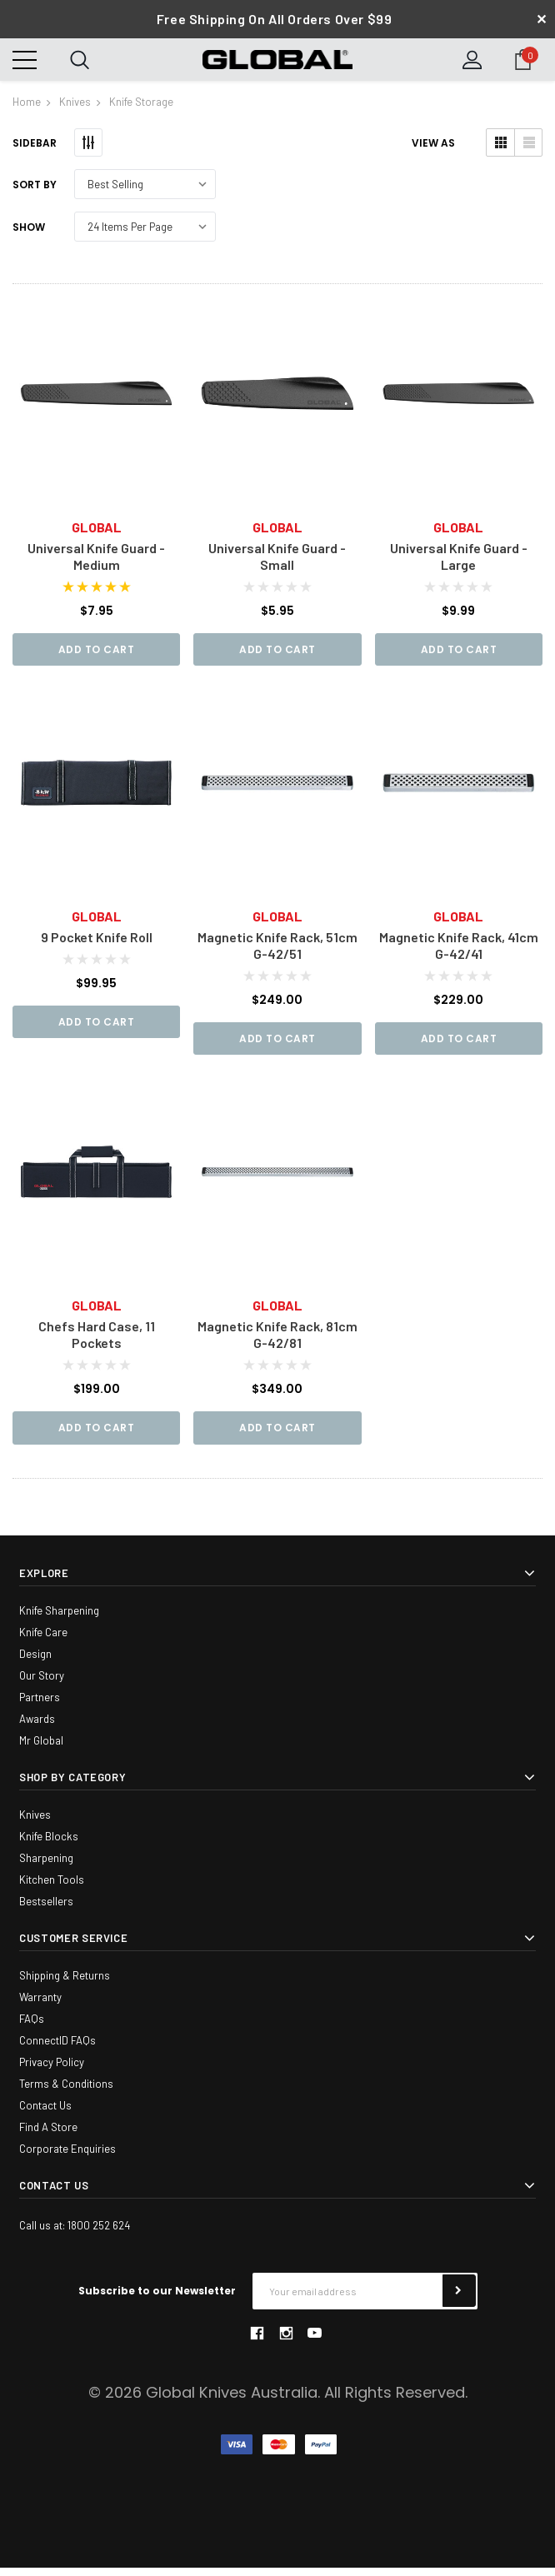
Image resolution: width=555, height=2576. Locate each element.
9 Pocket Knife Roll (96, 943)
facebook (256, 2341)
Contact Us (45, 2113)
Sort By (34, 191)
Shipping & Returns (64, 1983)
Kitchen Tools (51, 1888)
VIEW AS (433, 149)
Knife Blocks (48, 1844)
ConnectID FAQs (57, 2048)
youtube (315, 2341)
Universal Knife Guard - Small (277, 562)
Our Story (41, 1683)
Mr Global (41, 1748)
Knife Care (43, 1640)
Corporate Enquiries (67, 2157)
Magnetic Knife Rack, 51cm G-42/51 (278, 952)
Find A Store (48, 2135)
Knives (75, 108)
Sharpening (46, 1866)
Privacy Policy (51, 2070)
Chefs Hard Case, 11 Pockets (96, 1342)
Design (35, 1662)
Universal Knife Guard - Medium (96, 562)
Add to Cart (96, 655)
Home (26, 108)
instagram (285, 2341)
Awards (37, 1727)
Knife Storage (141, 108)
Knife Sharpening (59, 1618)
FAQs (31, 2027)
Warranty (40, 2005)
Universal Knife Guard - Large (459, 562)
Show (28, 234)
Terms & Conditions (66, 2092)
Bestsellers (46, 1909)
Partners (39, 1705)
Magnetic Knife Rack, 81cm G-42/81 (278, 1342)
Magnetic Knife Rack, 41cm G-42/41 (458, 952)
